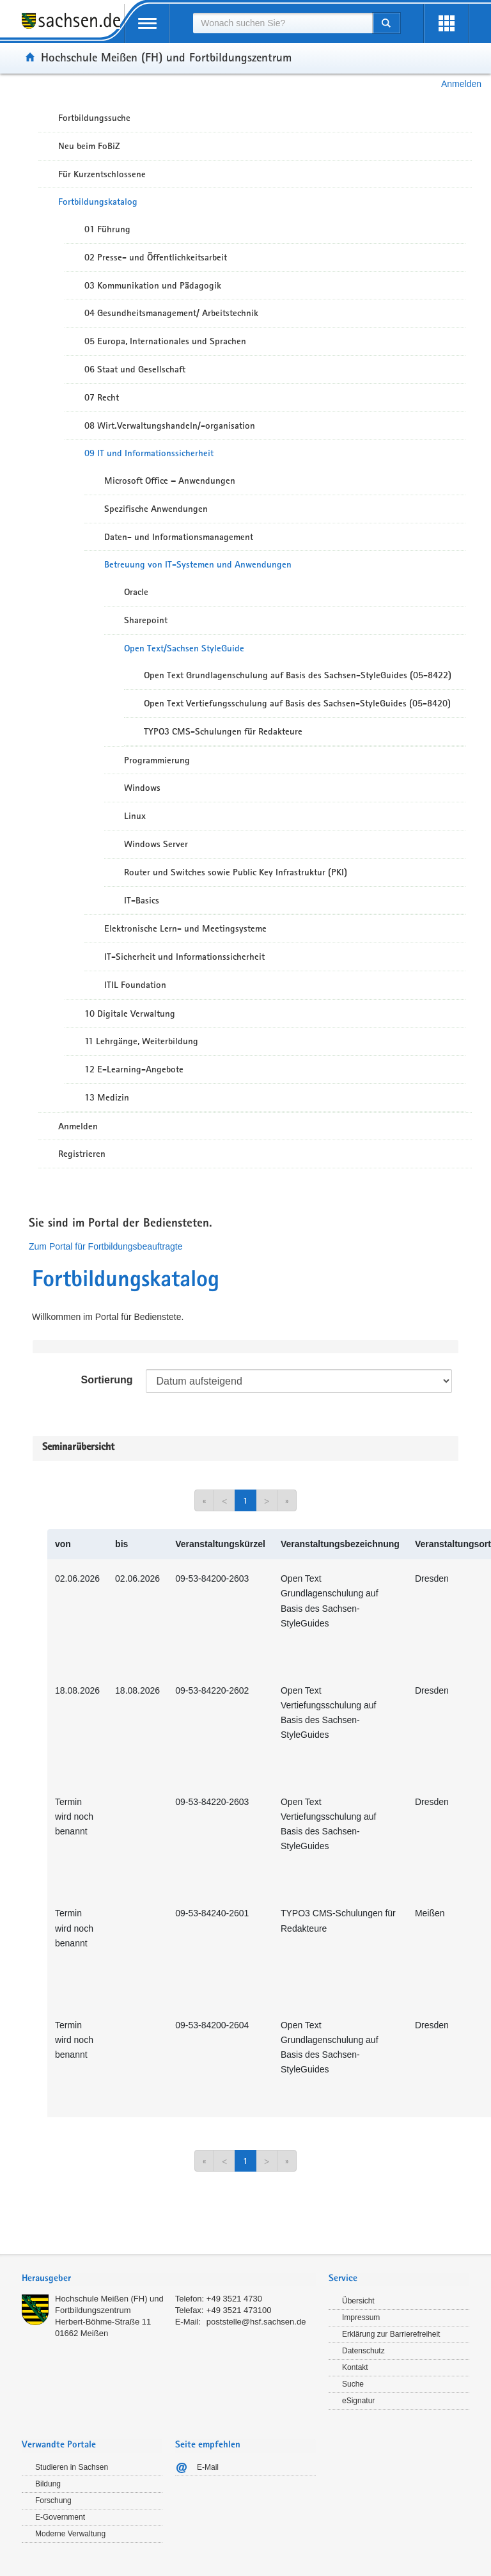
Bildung (48, 2483)
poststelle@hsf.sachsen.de (256, 2321)
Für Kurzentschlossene (102, 174)
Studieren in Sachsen (71, 2467)
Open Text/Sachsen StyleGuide (184, 648)
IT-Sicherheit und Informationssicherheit (184, 956)
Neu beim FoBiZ (89, 146)
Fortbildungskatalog (97, 201)
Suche (353, 2384)
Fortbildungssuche (94, 117)
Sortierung (107, 1379)
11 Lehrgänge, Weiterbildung (141, 1041)
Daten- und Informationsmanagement (178, 537)
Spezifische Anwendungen (156, 508)
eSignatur (358, 2400)
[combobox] (282, 23)
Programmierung (157, 760)
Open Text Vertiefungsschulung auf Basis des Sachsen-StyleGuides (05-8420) (297, 703)
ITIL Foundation (135, 984)
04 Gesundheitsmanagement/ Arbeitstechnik (171, 313)
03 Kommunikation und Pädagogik (152, 285)
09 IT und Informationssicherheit (149, 453)
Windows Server (156, 844)
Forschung (53, 2500)
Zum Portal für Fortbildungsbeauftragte (105, 1246)
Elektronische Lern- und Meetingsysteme (185, 928)
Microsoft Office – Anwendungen (169, 480)
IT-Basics (141, 900)
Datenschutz (363, 2350)
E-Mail (208, 2467)
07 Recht (101, 397)
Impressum (361, 2317)
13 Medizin (106, 1097)
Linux (135, 816)
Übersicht (358, 2300)
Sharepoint (146, 620)
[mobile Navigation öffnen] (147, 23)
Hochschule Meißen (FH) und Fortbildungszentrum (166, 57)
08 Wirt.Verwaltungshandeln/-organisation (169, 425)
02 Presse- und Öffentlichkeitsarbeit (155, 257)
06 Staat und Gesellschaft (134, 369)
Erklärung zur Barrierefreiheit (391, 2334)
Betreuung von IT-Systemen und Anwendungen (198, 564)
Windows (142, 787)
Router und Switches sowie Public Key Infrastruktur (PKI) (235, 872)
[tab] (169, 2279)
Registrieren (81, 1153)
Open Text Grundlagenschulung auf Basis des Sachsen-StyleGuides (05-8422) (297, 675)
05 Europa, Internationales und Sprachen (165, 341)
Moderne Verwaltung (70, 2533)
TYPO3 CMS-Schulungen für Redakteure (223, 731)
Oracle (136, 592)
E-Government (60, 2517)
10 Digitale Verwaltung (129, 1013)
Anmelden (461, 84)
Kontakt (355, 2367)
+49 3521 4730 (234, 2298)
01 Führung (107, 229)
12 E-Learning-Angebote (133, 1069)
